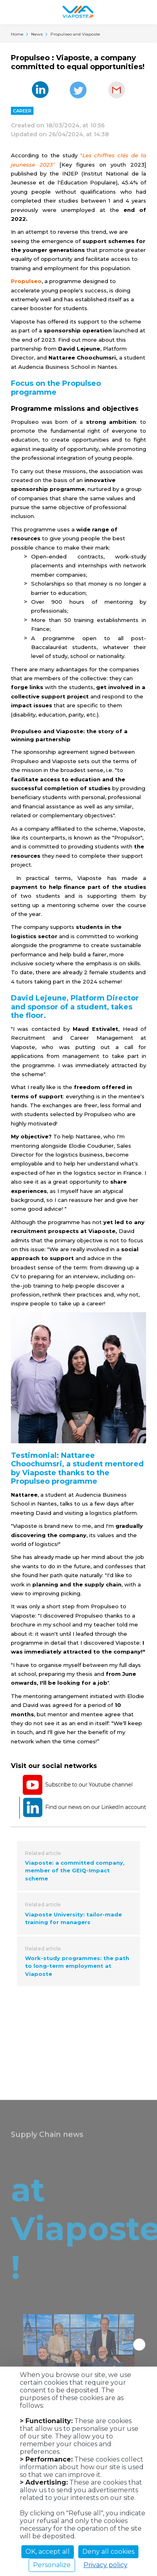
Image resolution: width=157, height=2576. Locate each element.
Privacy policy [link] (106, 2565)
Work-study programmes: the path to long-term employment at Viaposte (77, 1966)
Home (17, 34)
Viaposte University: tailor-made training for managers (73, 1918)
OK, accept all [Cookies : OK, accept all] (47, 2551)
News (37, 34)
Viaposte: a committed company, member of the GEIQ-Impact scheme (75, 1870)
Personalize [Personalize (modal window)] (52, 2565)
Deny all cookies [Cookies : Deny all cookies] (108, 2551)
